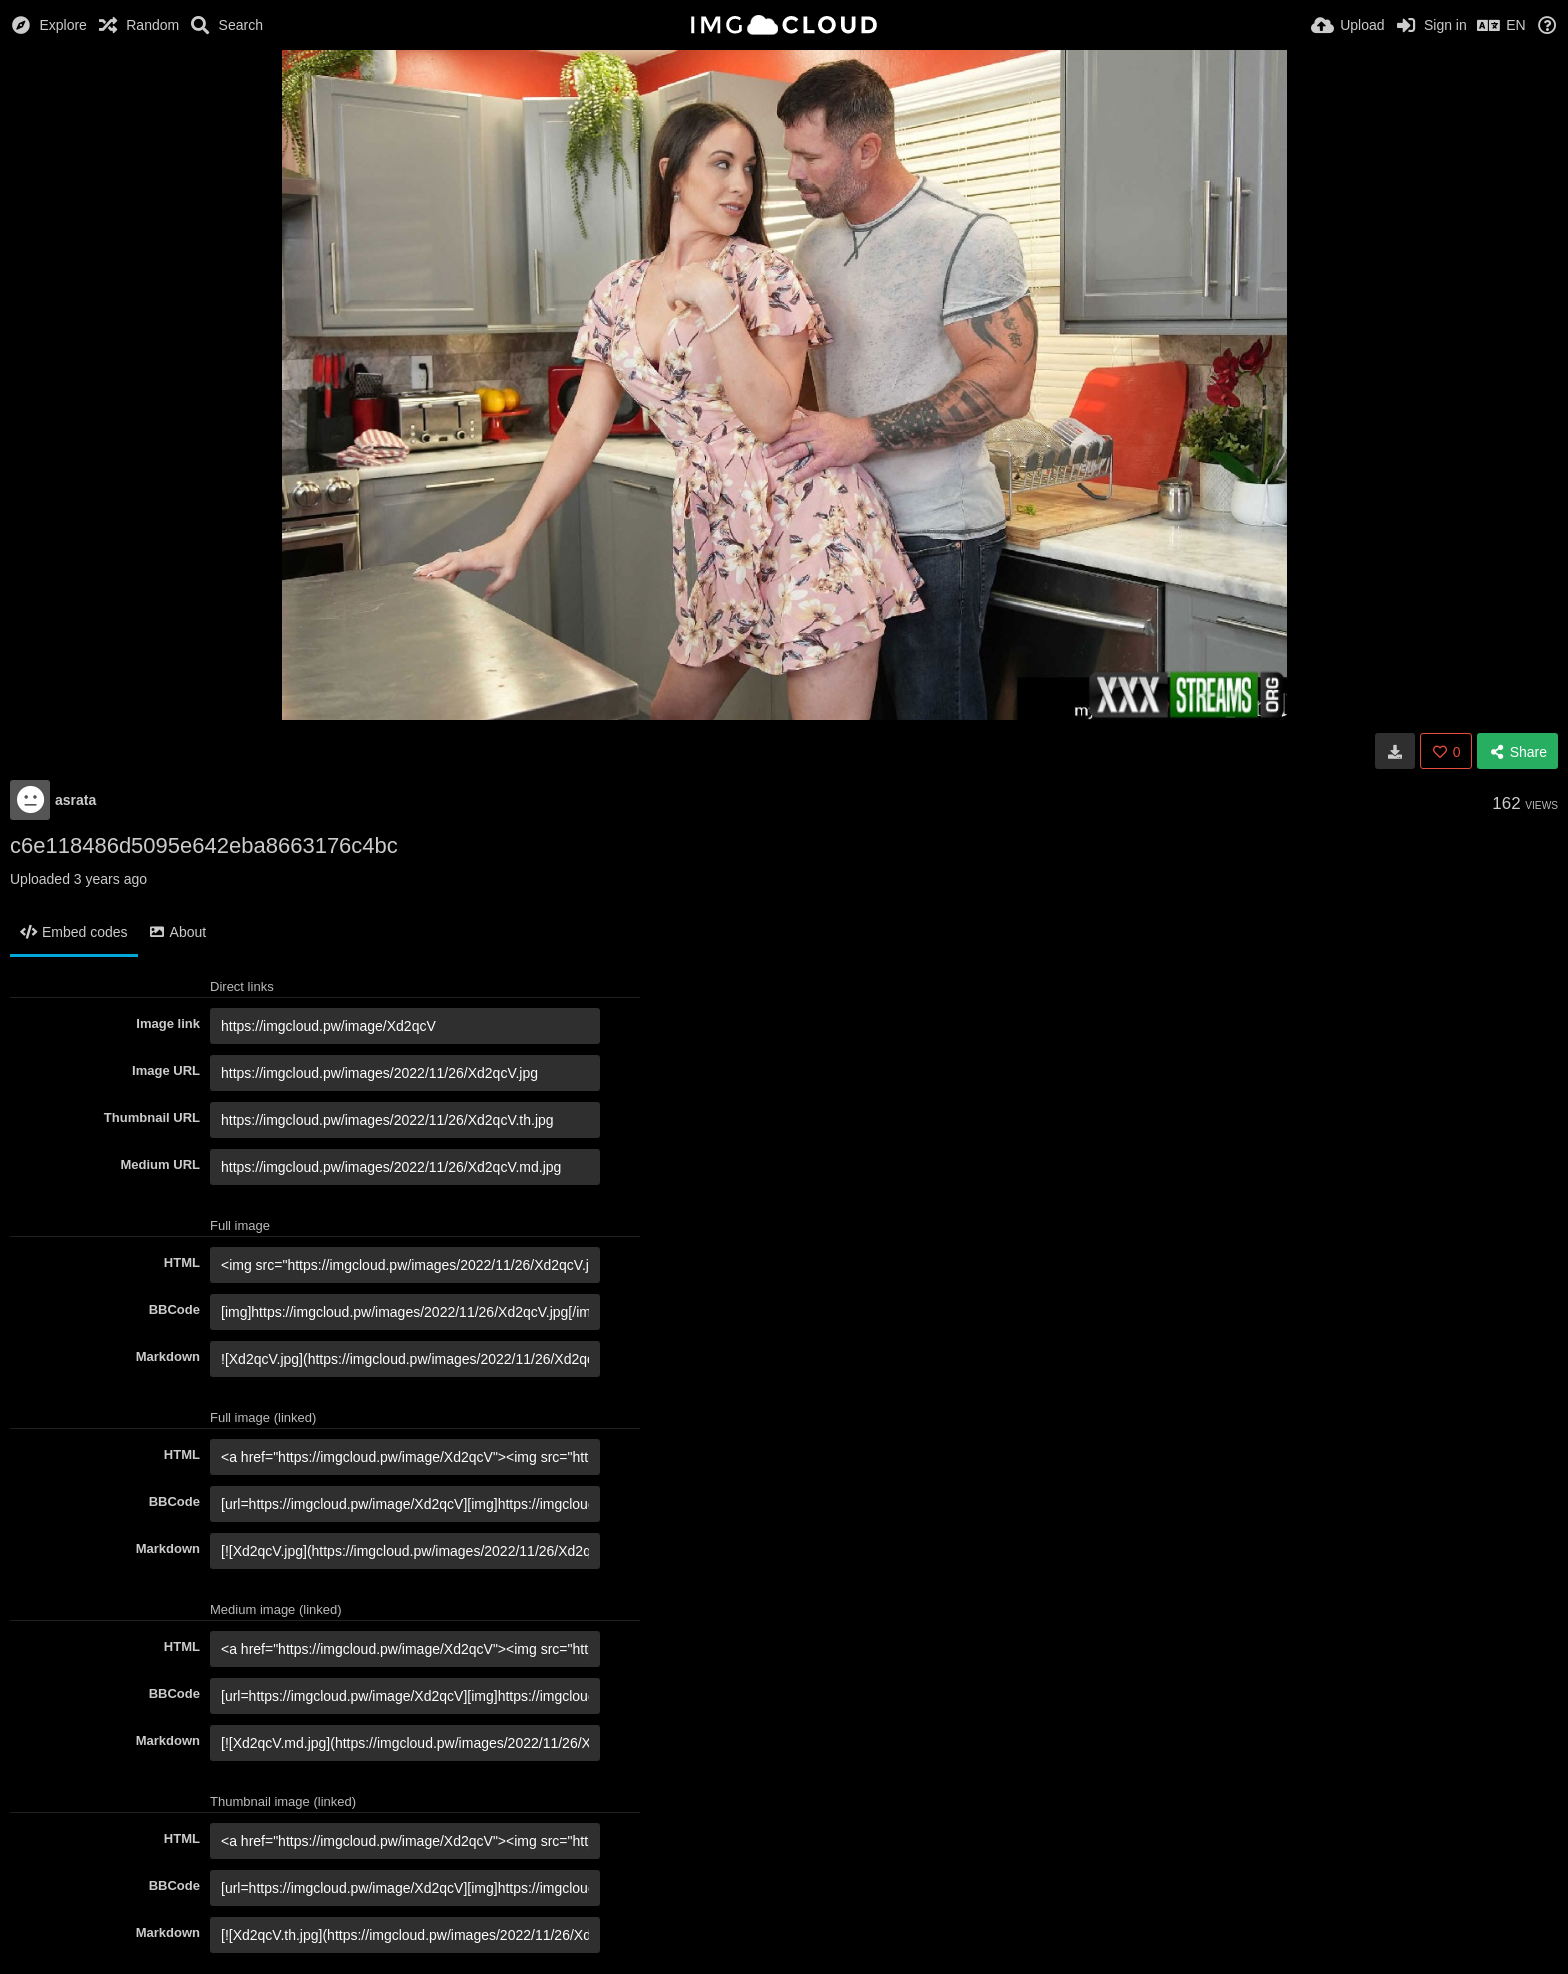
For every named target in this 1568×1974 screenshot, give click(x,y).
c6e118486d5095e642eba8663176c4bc (204, 845)
